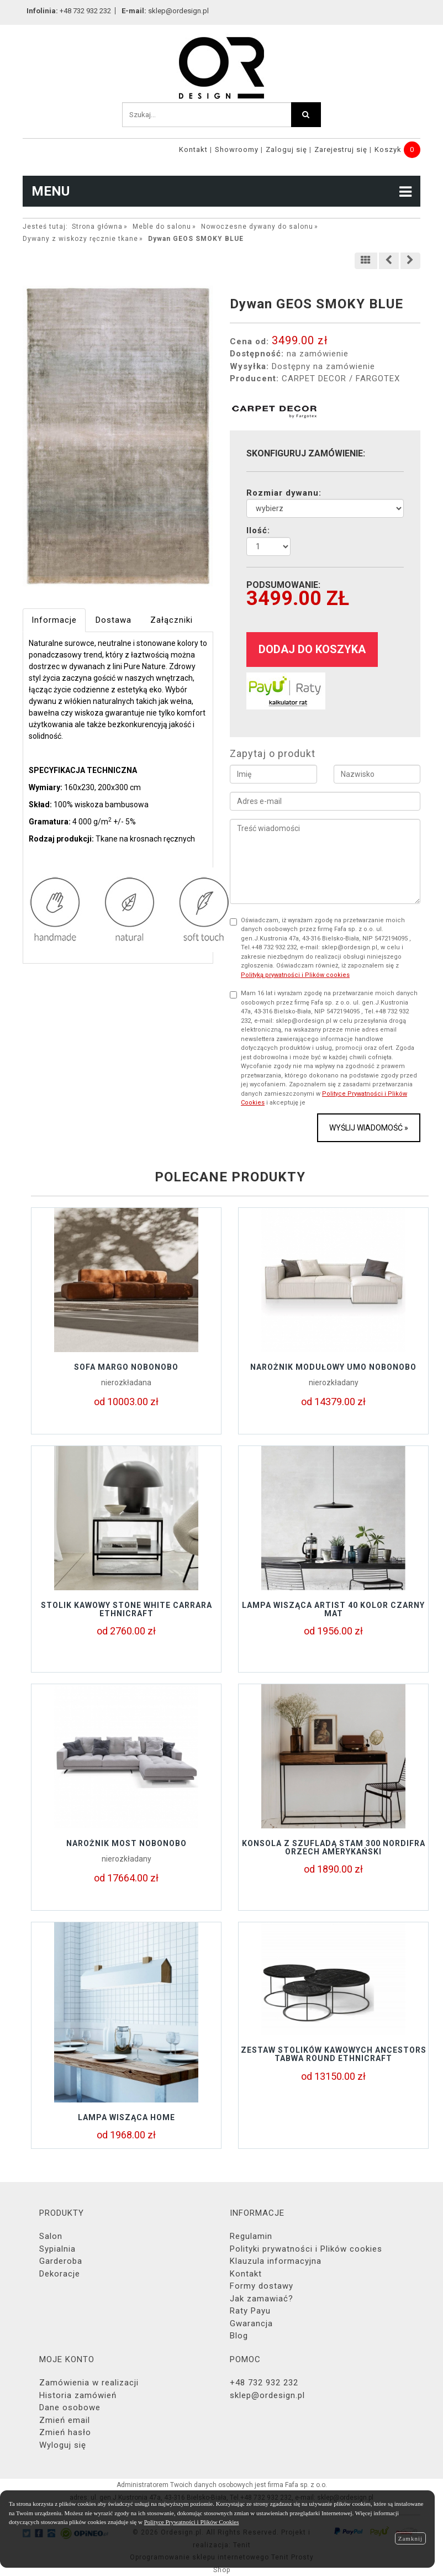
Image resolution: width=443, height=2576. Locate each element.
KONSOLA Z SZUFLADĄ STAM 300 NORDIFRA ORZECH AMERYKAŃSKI (333, 1847)
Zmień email (64, 2420)
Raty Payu (250, 2311)
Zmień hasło (65, 2432)
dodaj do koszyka (312, 649)
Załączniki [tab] (171, 620)
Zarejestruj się (340, 149)
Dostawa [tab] (113, 620)
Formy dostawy (261, 2286)
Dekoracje (59, 2274)
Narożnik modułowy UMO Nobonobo (333, 1367)
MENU (221, 191)
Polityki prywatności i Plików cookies (306, 2249)
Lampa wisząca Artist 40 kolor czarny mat (333, 1609)
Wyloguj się (62, 2445)
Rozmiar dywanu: (283, 493)
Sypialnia (57, 2249)
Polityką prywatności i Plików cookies (295, 975)
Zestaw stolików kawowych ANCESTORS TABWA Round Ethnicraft (333, 2054)
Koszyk (388, 149)
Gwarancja (251, 2323)
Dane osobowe (70, 2407)
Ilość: (258, 530)
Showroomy (237, 149)
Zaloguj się (286, 149)
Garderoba (60, 2261)
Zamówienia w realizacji (89, 2383)
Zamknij (410, 2538)
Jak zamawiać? (261, 2299)
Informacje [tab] (54, 620)
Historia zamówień (78, 2395)
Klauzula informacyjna (275, 2261)
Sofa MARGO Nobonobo (126, 1367)
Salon (50, 2236)
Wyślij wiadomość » (368, 1127)
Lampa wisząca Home (126, 2117)
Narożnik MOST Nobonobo (126, 1843)
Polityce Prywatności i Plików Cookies (191, 2522)
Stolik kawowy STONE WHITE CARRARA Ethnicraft (126, 1609)
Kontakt (193, 149)
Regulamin (251, 2236)
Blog (239, 2336)
